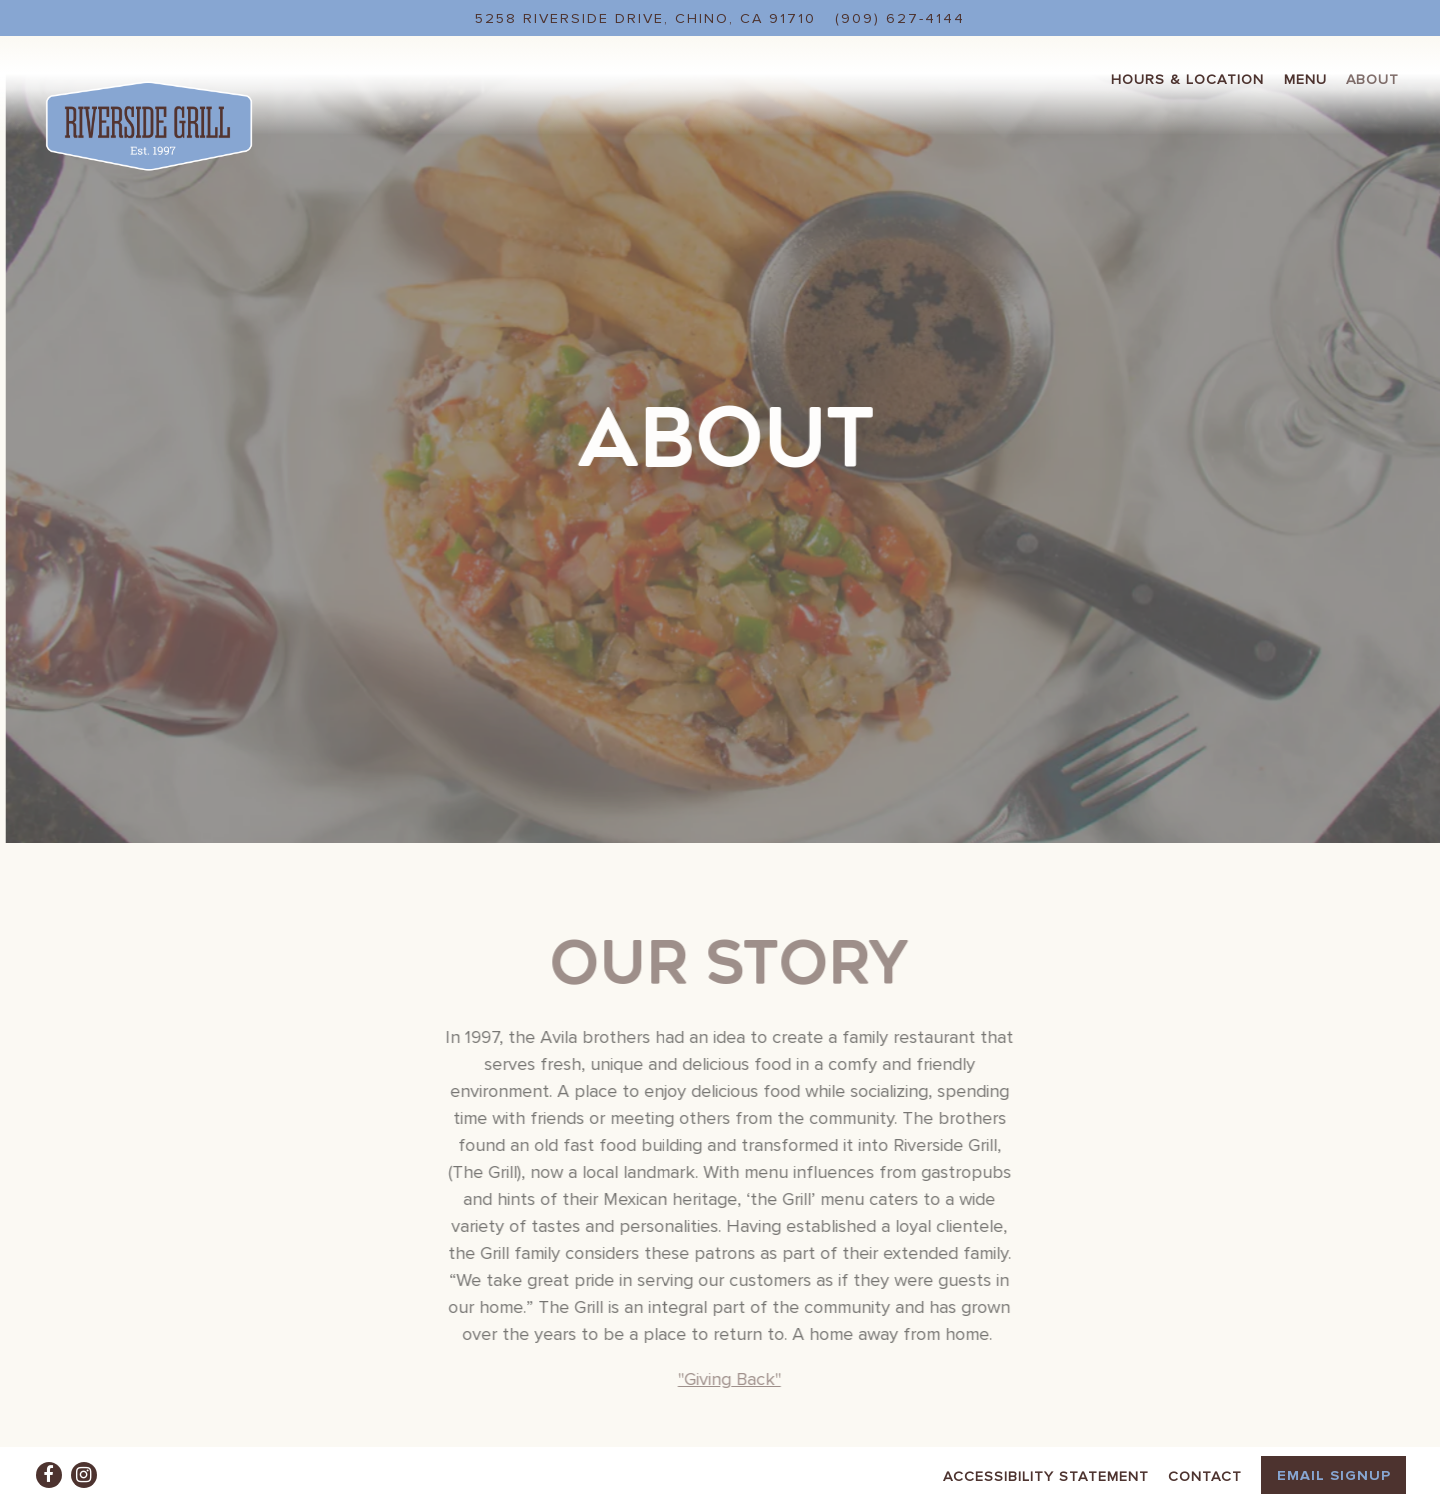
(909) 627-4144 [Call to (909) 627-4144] (900, 17)
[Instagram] (84, 1475)
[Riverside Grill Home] (149, 124)
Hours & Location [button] (1187, 78)
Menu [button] (1305, 78)
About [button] (1372, 78)
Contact (1205, 1475)
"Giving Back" (732, 1334)
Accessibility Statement (1046, 1475)
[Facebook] (49, 1475)
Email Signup (1334, 1474)
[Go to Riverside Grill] (645, 18)
